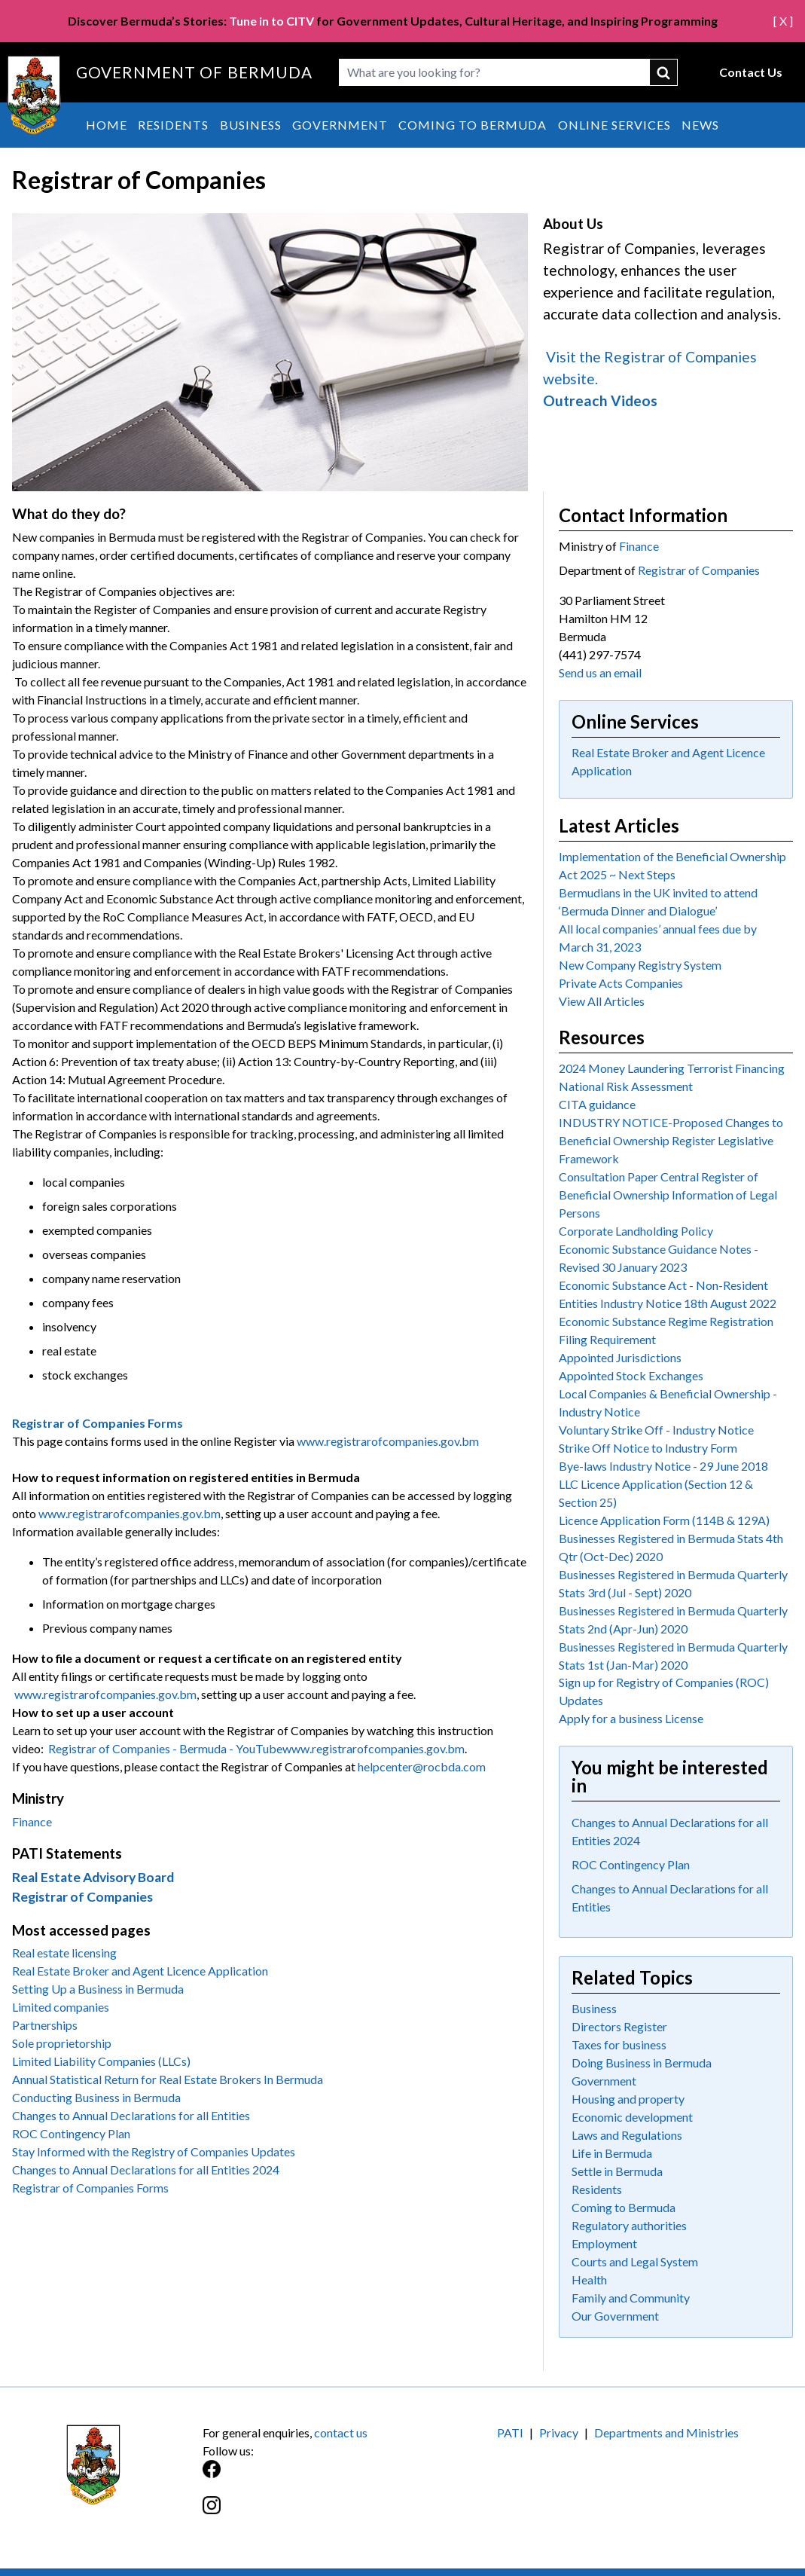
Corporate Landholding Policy (636, 1231)
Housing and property (628, 2099)
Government (340, 125)
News (700, 125)
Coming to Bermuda (472, 125)
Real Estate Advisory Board (93, 1877)
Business (251, 125)
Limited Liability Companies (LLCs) (101, 2061)
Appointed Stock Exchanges (631, 1375)
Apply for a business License (631, 1718)
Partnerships (45, 2025)
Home (106, 125)
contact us (340, 2432)
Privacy (558, 2432)
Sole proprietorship (61, 2043)
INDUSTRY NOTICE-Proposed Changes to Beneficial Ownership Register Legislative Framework (671, 1140)
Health (589, 2279)
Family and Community (631, 2297)
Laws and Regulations (627, 2135)
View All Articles (602, 1001)
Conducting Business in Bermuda (96, 2097)
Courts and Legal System (635, 2261)
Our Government (615, 2316)
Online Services (614, 125)
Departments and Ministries (666, 2432)
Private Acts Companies (621, 983)
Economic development (632, 2117)
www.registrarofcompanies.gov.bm (388, 1441)
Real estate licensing (64, 1952)
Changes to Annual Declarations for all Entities (131, 2115)
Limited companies (60, 2007)
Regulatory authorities (629, 2225)
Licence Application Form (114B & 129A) (664, 1520)
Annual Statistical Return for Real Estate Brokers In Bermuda (167, 2079)
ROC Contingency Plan (71, 2133)
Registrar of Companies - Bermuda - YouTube (165, 1748)
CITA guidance (597, 1104)
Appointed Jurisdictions (620, 1357)
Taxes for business (619, 2044)
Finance (32, 1821)
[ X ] (783, 21)
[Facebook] (303, 2477)
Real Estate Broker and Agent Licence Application (140, 1970)
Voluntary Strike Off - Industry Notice (656, 1429)
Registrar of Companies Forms (90, 2187)
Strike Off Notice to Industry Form (648, 1448)
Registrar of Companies (82, 1897)
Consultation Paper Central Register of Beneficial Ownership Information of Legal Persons (668, 1194)
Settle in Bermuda (617, 2171)
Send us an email (600, 672)
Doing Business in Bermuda (642, 2062)
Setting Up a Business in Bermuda (98, 1989)
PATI (510, 2432)
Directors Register (619, 2026)
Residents (173, 125)
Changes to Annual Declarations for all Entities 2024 (145, 2169)
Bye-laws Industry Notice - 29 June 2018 (663, 1466)
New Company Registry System (640, 965)
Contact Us (750, 72)
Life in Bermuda (612, 2153)
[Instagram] (303, 2513)
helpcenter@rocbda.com (422, 1766)
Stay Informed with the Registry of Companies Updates (153, 2151)
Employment (604, 2243)
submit (664, 72)
